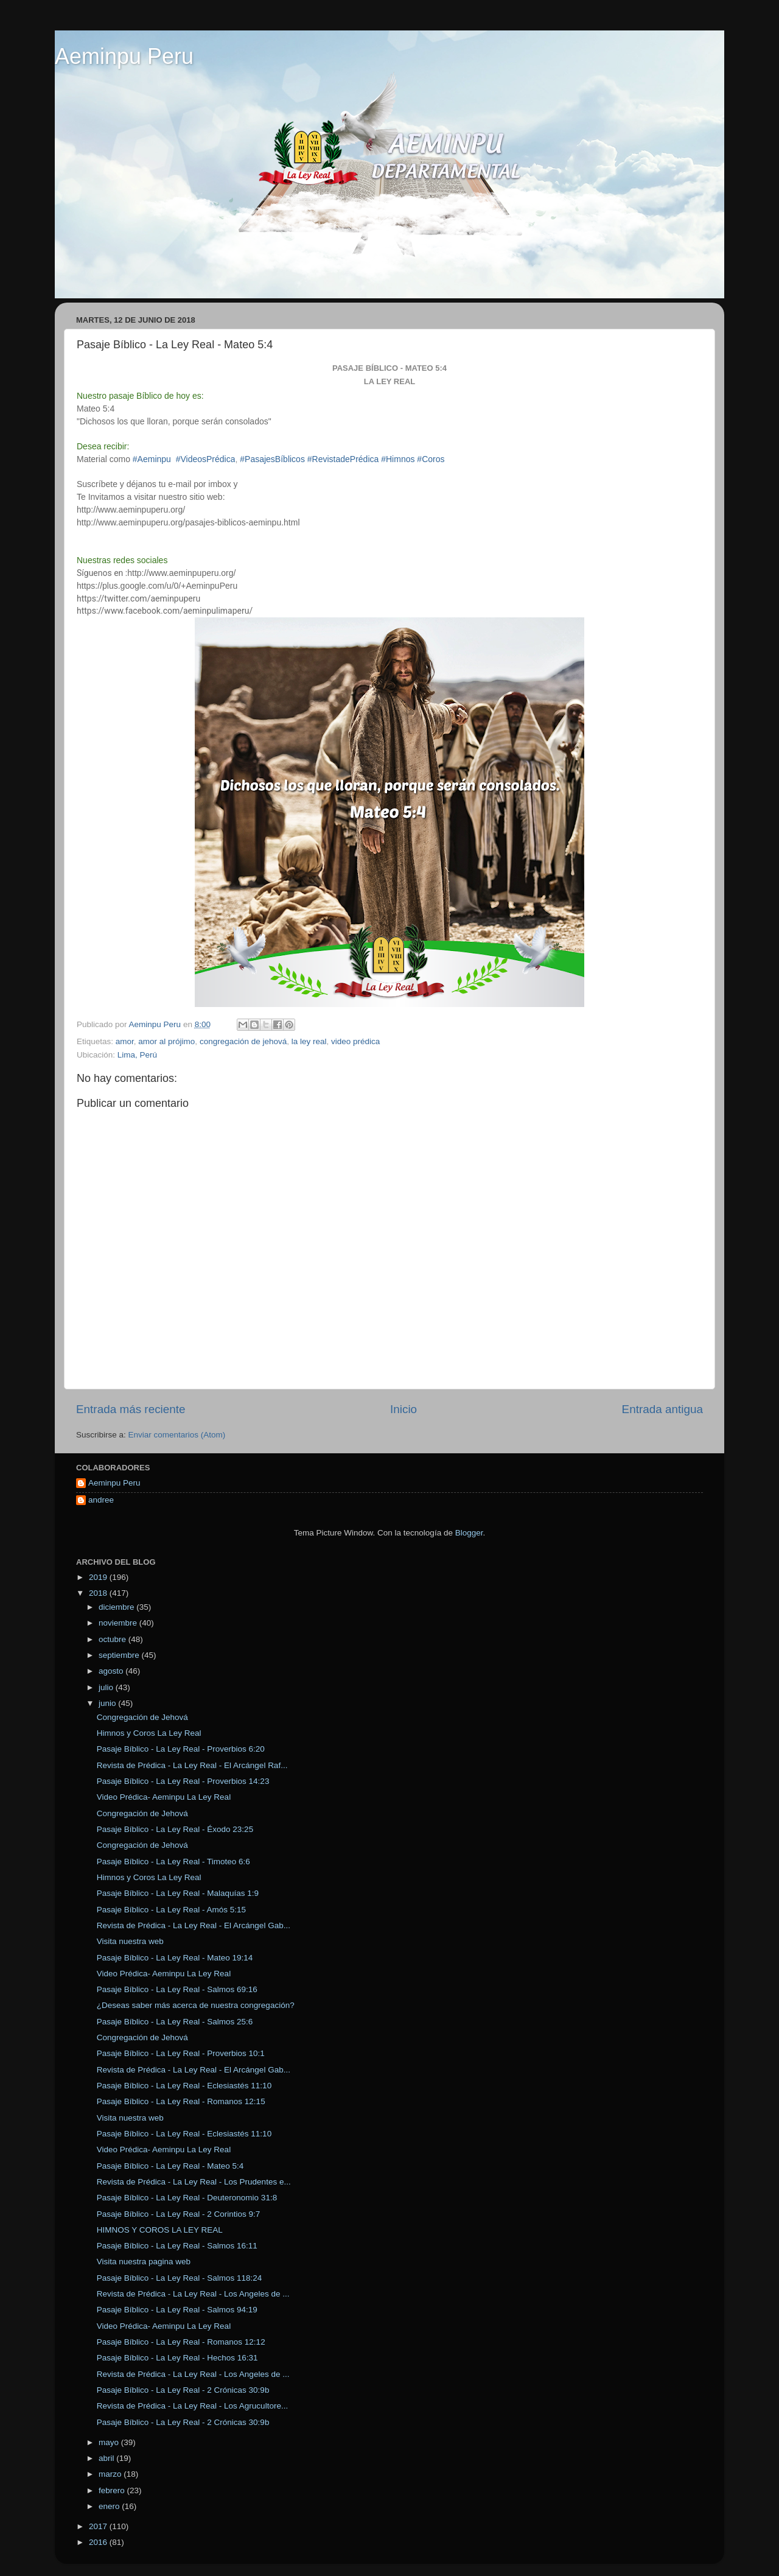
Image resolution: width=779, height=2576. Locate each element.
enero (110, 2506)
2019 (99, 1577)
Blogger (469, 1532)
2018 (99, 1593)
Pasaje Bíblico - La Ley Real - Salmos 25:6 (175, 2021)
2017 (99, 2526)
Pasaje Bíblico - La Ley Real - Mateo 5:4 (170, 2166)
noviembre (119, 1622)
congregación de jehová (243, 1041)
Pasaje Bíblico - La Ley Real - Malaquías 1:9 (178, 1893)
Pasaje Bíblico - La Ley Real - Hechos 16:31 (177, 2357)
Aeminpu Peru (124, 56)
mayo (110, 2442)
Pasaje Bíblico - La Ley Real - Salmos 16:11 (177, 2245)
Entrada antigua (662, 1409)
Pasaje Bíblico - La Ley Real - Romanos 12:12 (181, 2341)
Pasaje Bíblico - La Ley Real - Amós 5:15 (171, 1909)
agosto (112, 1671)
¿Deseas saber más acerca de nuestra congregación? (196, 2005)
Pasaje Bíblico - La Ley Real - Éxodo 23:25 (175, 1829)
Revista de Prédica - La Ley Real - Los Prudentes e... (194, 2181)
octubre (113, 1639)
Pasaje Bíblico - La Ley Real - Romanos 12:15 (181, 2101)
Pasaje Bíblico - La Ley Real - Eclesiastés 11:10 (184, 2085)
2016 (99, 2542)
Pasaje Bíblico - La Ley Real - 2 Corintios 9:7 (178, 2214)
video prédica (355, 1041)
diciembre (117, 1607)
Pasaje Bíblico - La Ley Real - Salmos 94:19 (177, 2309)
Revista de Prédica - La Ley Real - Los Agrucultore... (192, 2405)
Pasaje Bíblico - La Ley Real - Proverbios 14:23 (183, 1781)
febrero (113, 2490)
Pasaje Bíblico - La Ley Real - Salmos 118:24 (179, 2278)
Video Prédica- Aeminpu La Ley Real (164, 1797)
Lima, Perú (137, 1054)
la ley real (309, 1041)
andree (101, 1499)
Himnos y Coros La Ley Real (149, 1733)
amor (125, 1041)
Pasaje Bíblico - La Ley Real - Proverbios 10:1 (181, 2053)
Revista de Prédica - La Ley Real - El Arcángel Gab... (193, 1925)
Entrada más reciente (131, 1409)
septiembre (120, 1655)
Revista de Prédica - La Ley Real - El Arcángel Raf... (192, 1765)
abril (107, 2458)
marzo (111, 2474)
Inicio (403, 1409)
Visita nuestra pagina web (143, 2261)
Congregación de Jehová (142, 1717)
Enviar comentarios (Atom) (177, 1434)
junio (108, 1703)
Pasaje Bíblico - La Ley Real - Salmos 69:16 (177, 1989)
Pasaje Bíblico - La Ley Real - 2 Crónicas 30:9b (183, 2390)
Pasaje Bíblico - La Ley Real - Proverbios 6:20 (181, 1748)
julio (107, 1687)
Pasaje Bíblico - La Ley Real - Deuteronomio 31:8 (187, 2197)
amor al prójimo (166, 1041)
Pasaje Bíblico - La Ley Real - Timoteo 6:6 (173, 1861)
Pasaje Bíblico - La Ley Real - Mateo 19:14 (175, 1957)
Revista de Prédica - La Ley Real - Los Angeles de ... (193, 2293)
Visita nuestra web (130, 1941)
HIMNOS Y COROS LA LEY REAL (160, 2229)
